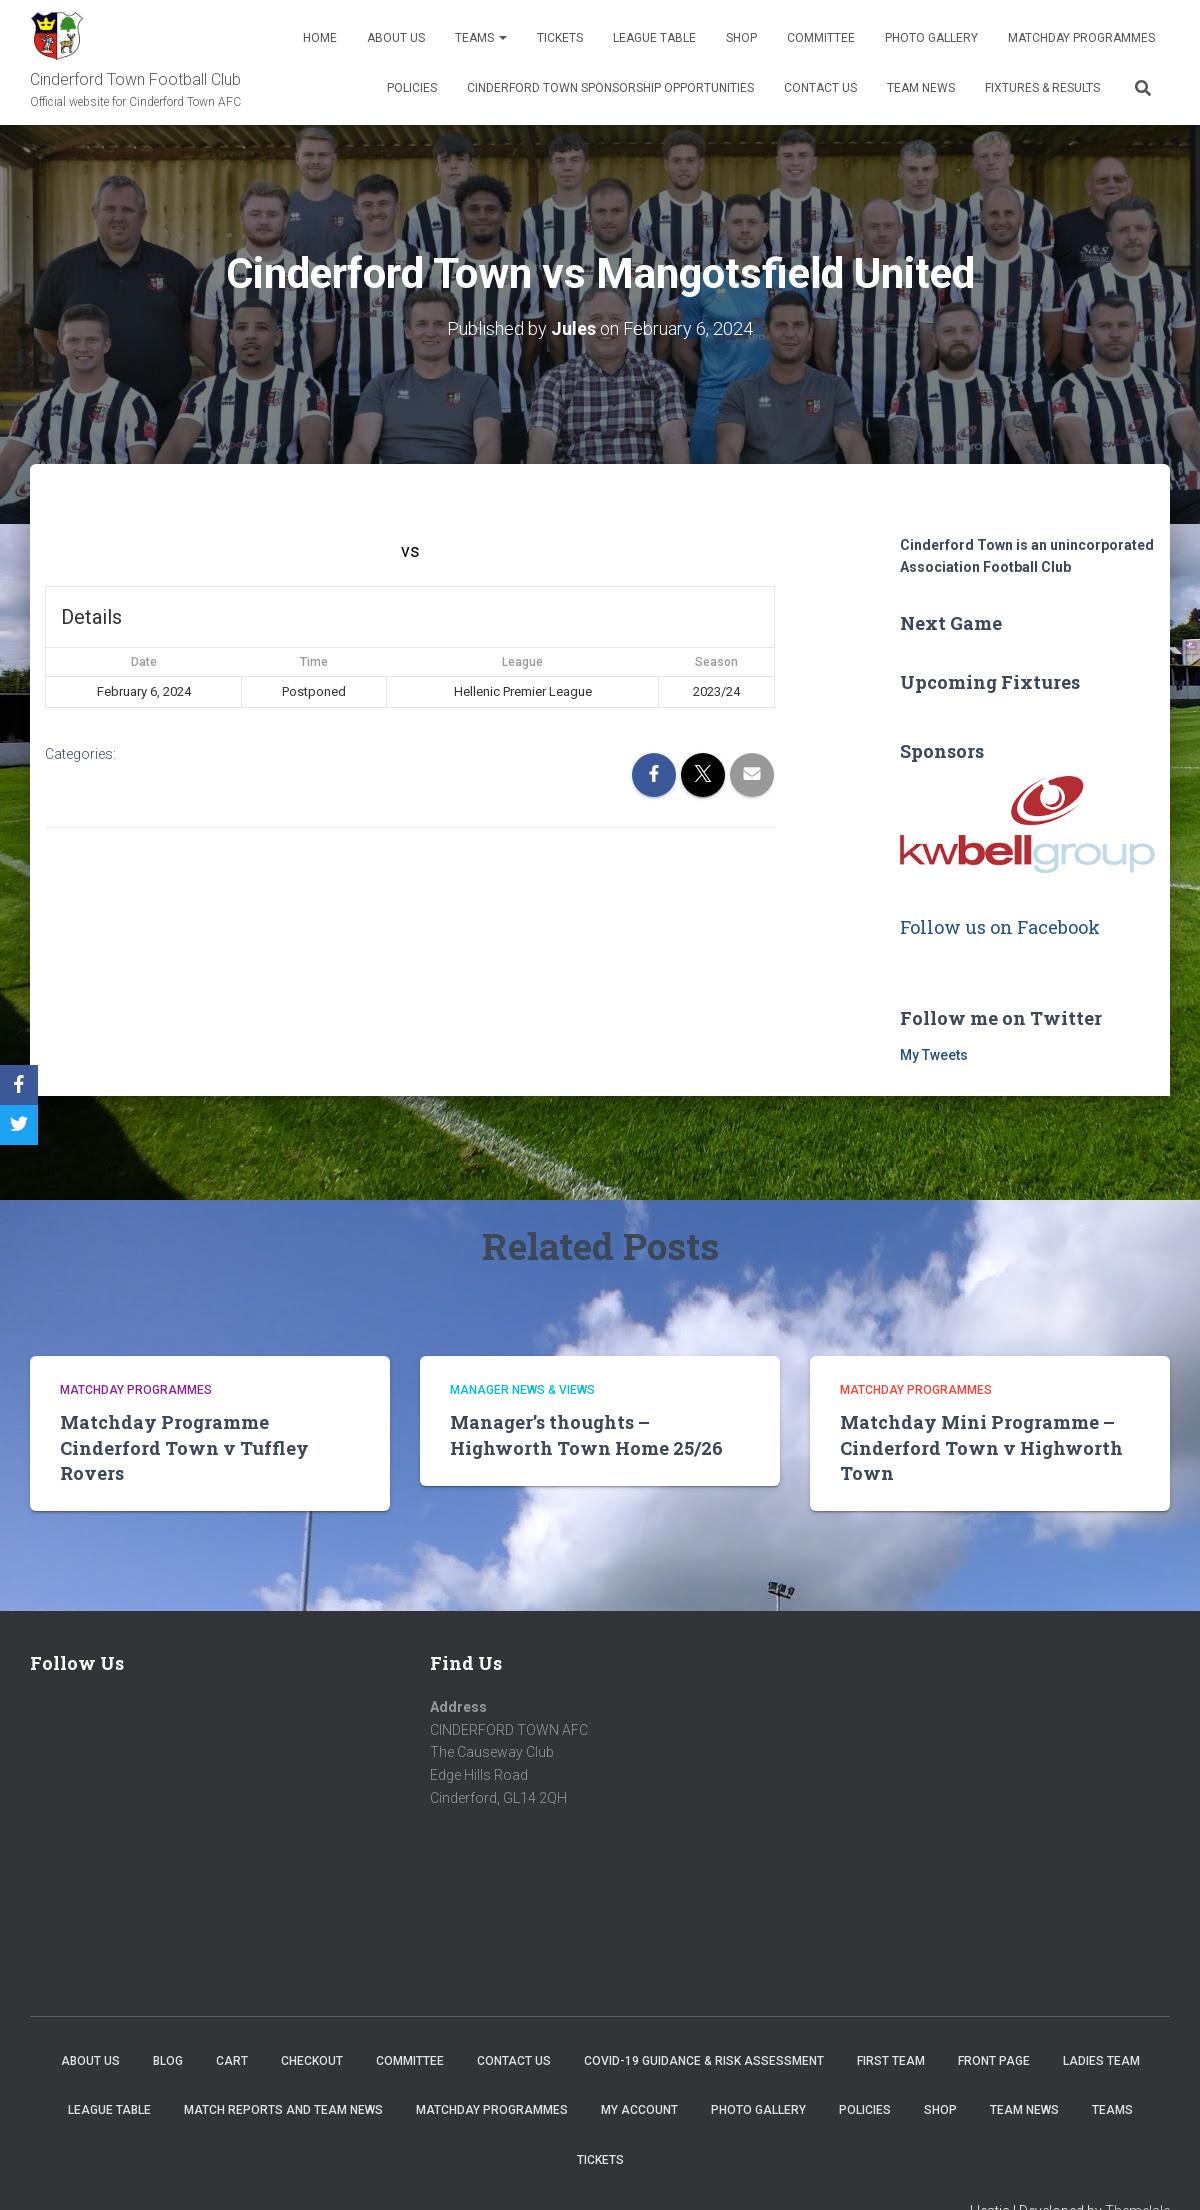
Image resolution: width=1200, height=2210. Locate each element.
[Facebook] (19, 1085)
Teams (481, 38)
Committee (821, 38)
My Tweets (934, 1054)
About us (396, 38)
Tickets (560, 38)
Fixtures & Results (1042, 88)
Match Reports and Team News (283, 2110)
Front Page (994, 2060)
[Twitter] (19, 1125)
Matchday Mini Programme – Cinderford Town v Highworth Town (981, 1447)
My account (639, 2110)
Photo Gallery (931, 38)
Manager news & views (522, 1389)
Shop (741, 38)
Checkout (312, 2060)
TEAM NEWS (921, 88)
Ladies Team (1101, 2060)
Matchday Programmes (1081, 38)
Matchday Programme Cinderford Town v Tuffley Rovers (184, 1447)
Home (320, 38)
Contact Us (820, 88)
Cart (232, 2060)
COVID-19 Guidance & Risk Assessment (704, 2060)
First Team (891, 2060)
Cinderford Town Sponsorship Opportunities (610, 88)
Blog (168, 2060)
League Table (654, 38)
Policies (412, 88)
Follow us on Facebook (1000, 926)
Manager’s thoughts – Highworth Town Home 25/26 (586, 1434)
